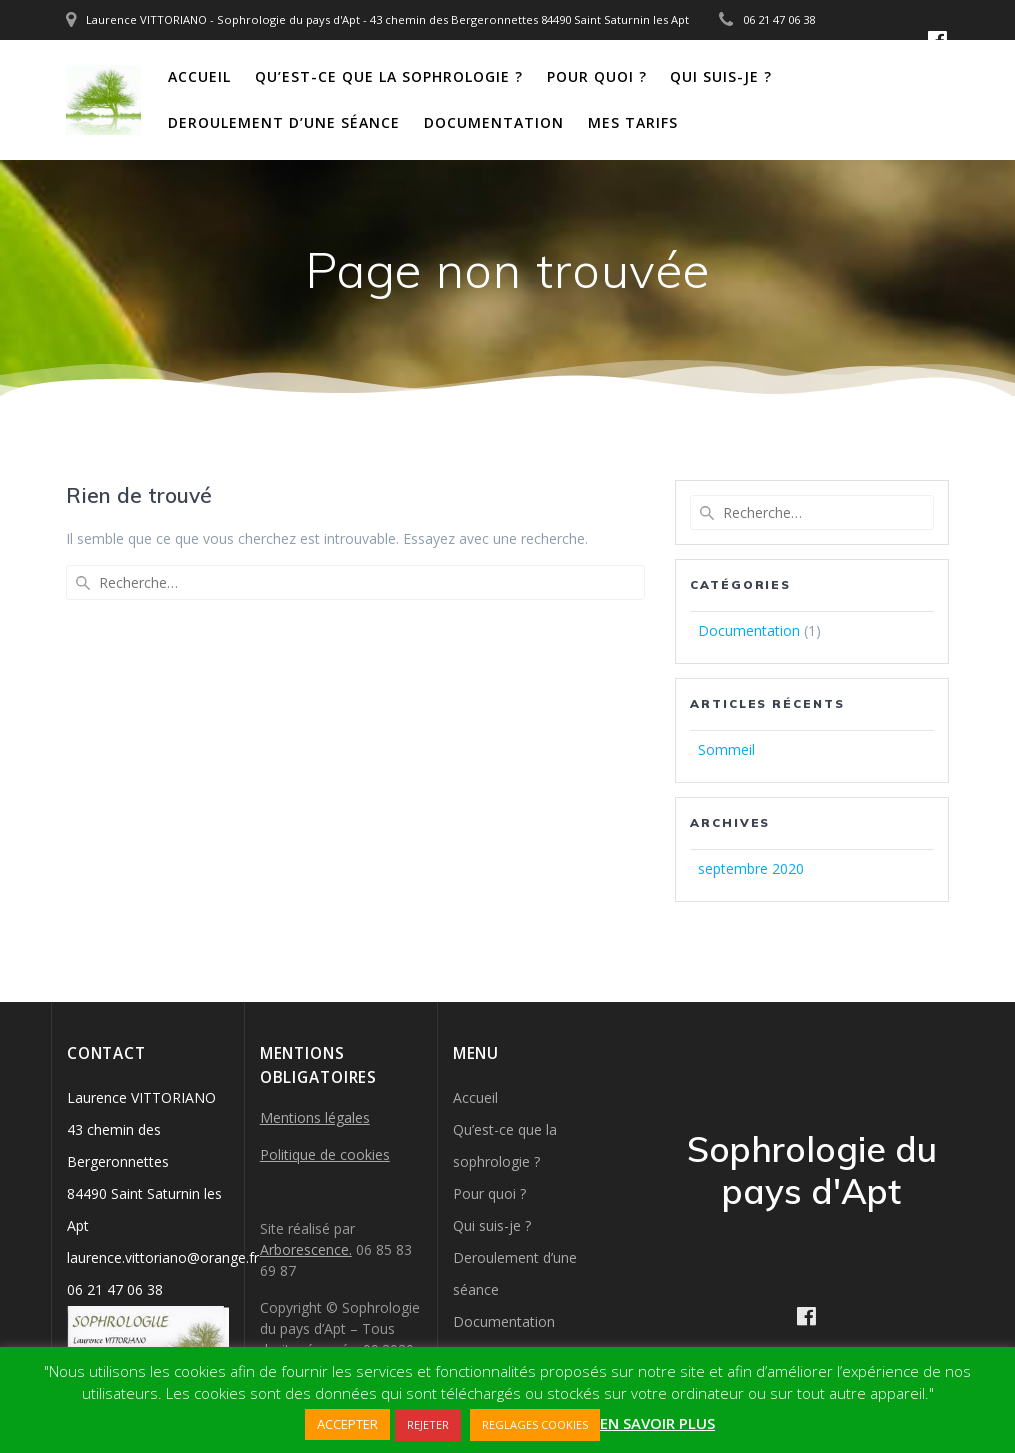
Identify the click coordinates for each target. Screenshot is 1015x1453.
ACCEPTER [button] (347, 1424)
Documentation (494, 122)
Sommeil (726, 749)
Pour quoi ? (597, 76)
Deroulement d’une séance (284, 122)
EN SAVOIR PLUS (657, 1423)
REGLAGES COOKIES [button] (535, 1424)
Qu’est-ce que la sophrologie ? (389, 76)
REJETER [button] (428, 1424)
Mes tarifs (633, 122)
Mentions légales (315, 1117)
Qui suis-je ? (721, 76)
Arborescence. (306, 1249)
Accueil (199, 76)
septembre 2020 (751, 868)
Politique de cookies (325, 1154)
